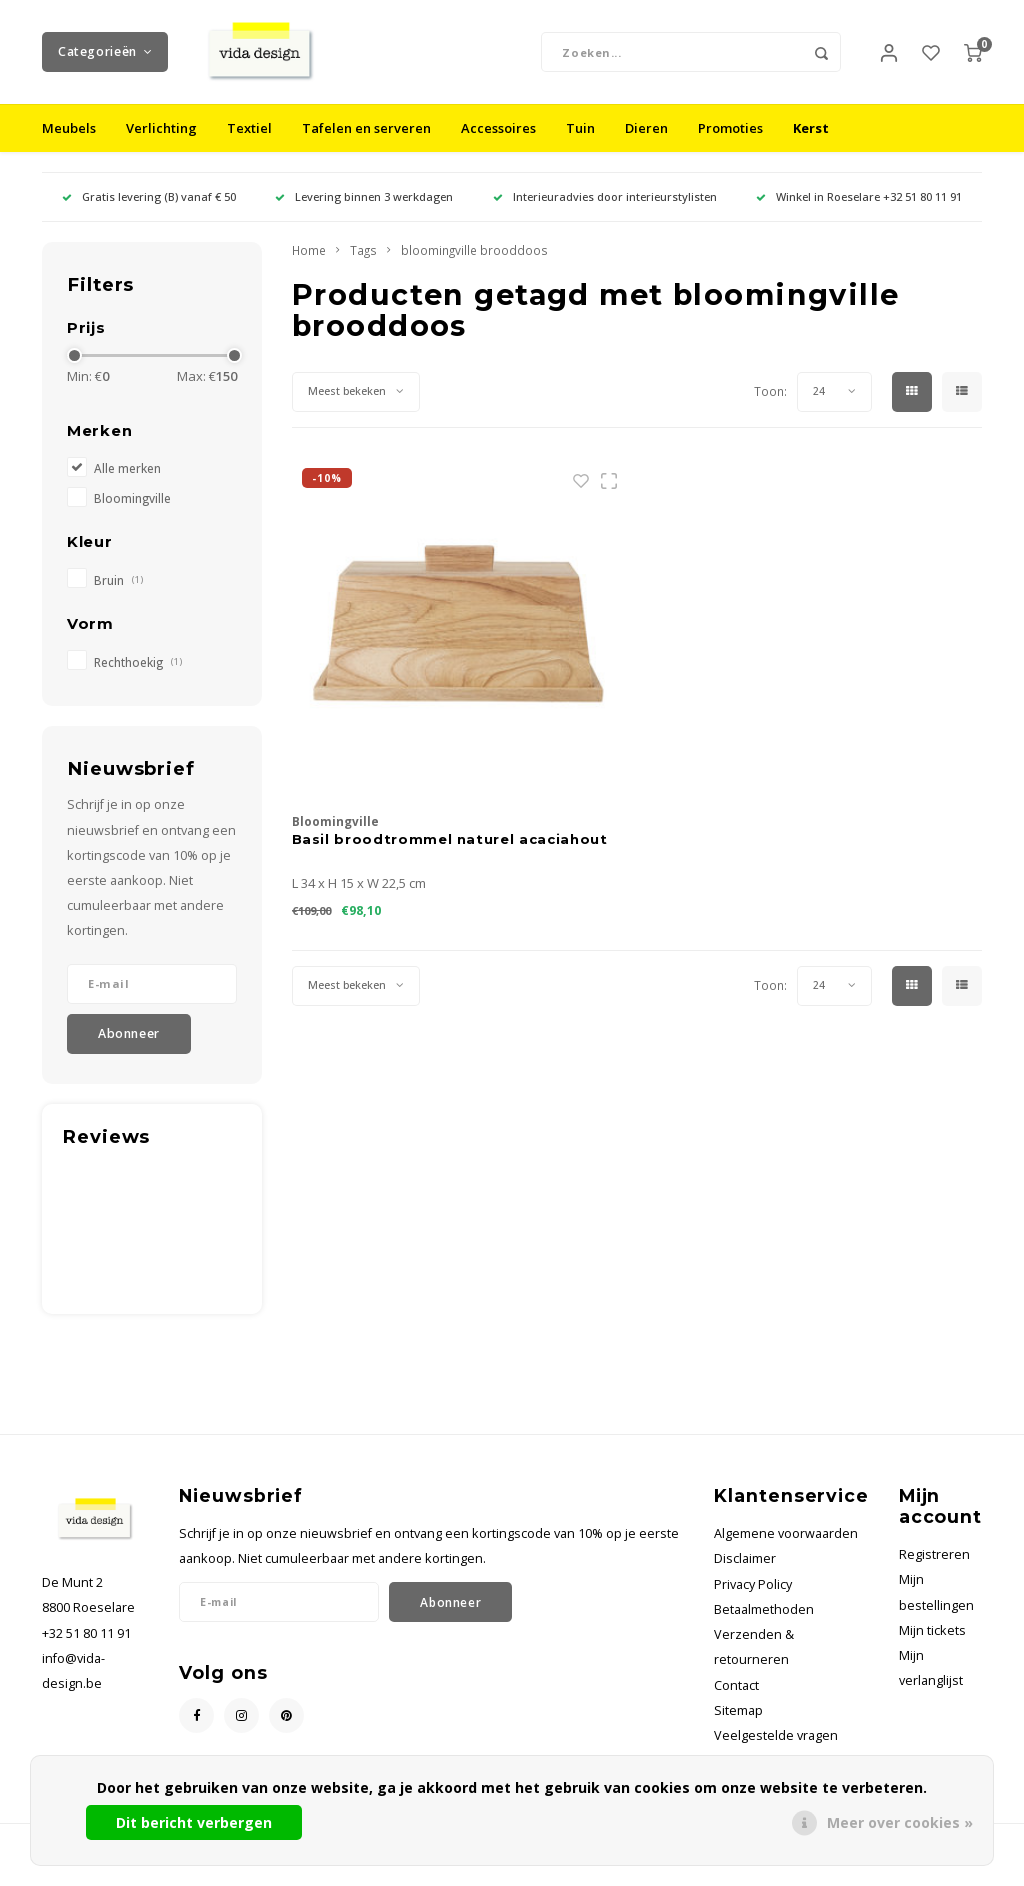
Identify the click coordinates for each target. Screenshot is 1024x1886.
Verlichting (161, 144)
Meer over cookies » (900, 1822)
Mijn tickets (932, 1645)
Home (309, 266)
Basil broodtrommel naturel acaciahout (450, 854)
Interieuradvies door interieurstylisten (605, 212)
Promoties (730, 144)
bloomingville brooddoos (474, 266)
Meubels (69, 144)
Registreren (934, 1570)
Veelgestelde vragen (776, 1750)
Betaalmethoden (764, 1624)
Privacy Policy (753, 1599)
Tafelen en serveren (366, 144)
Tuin (580, 144)
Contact (736, 1700)
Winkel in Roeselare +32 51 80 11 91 (859, 212)
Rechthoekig (138, 678)
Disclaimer (745, 1574)
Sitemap (738, 1725)
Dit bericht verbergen (194, 1822)
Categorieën (105, 59)
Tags (363, 266)
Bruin (118, 596)
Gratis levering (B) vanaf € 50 (149, 212)
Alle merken (127, 483)
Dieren (646, 144)
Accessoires (498, 144)
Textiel (249, 144)
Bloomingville (132, 513)
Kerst (811, 144)
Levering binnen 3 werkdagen (364, 212)
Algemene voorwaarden (786, 1549)
